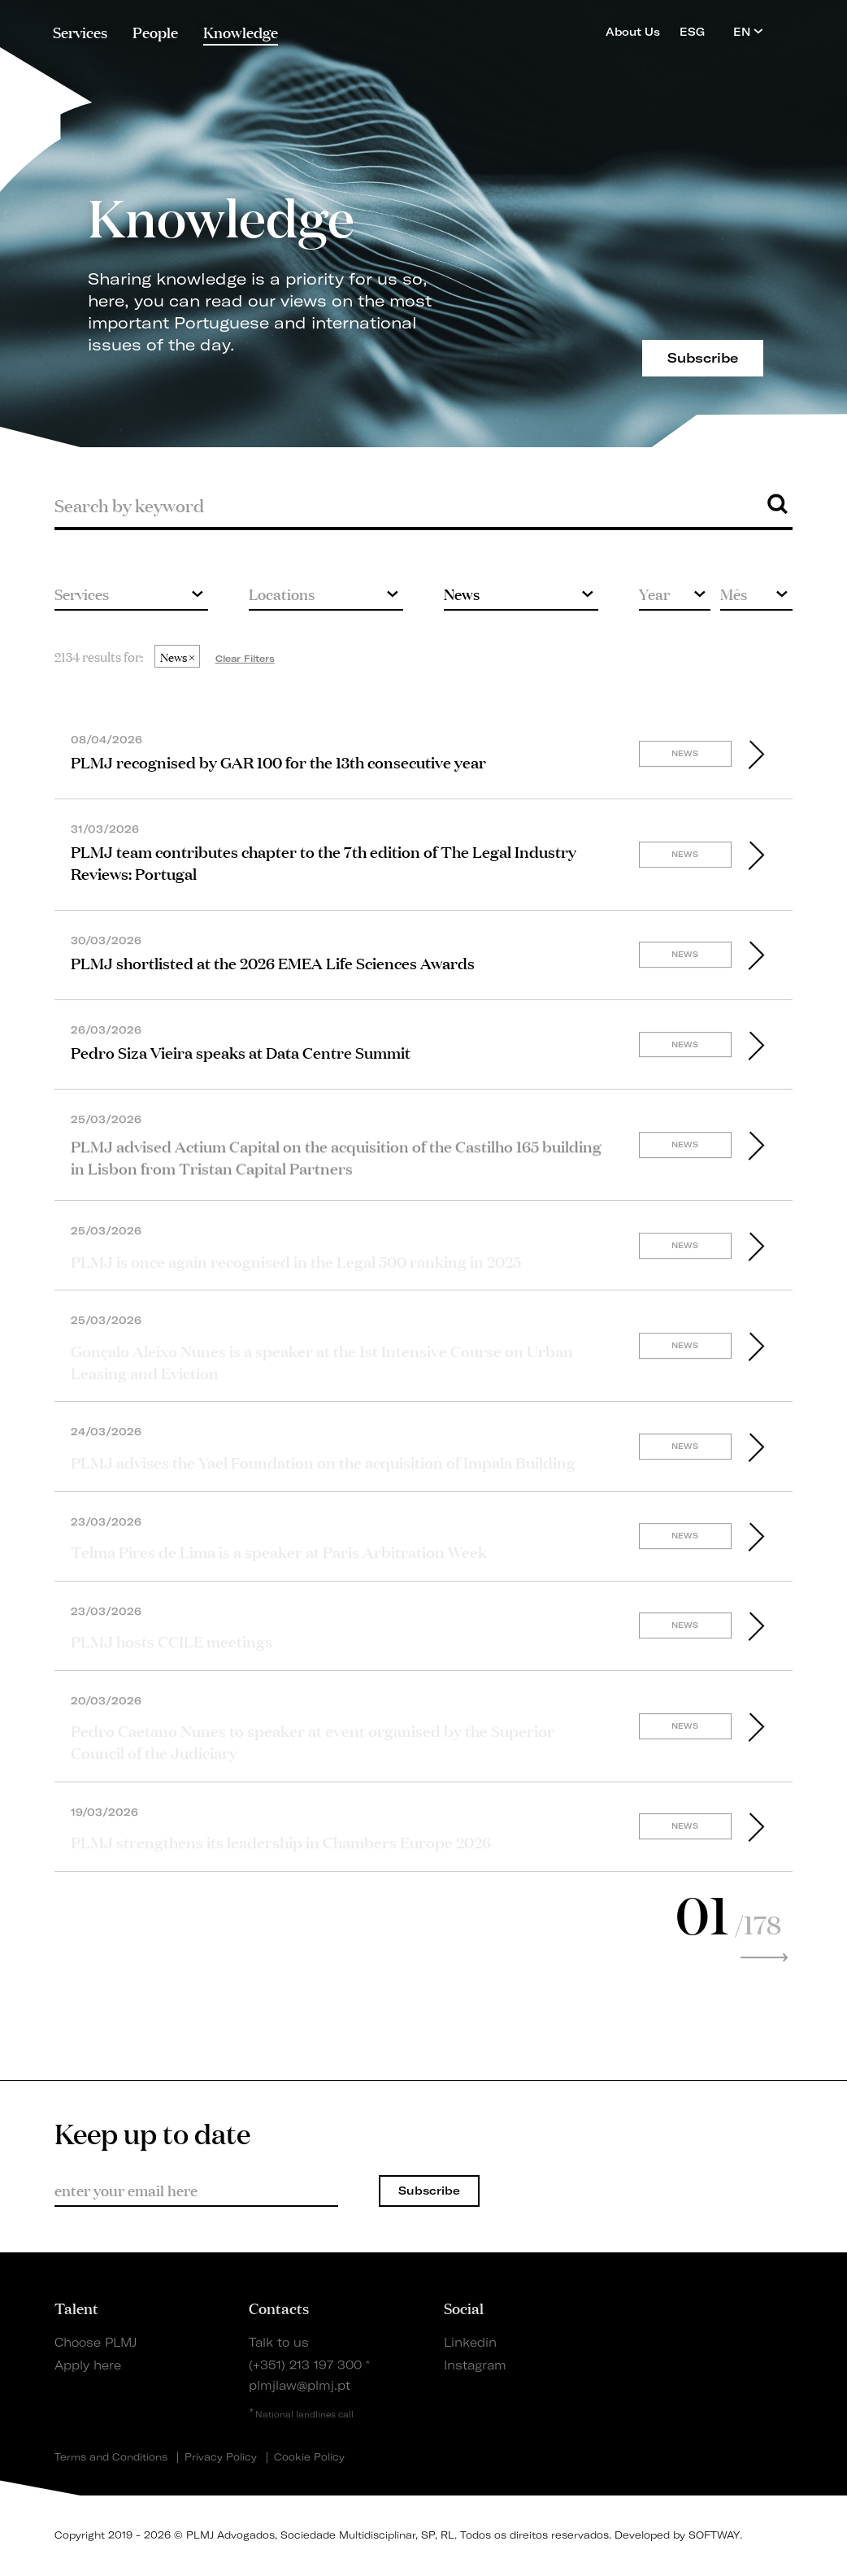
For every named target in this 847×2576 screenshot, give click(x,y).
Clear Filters (245, 658)
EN (748, 31)
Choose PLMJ (95, 2342)
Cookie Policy (309, 2457)
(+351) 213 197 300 (305, 2365)
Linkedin (470, 2342)
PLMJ (424, 27)
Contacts (279, 2307)
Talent (76, 2307)
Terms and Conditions (110, 2457)
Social (464, 2307)
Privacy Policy (221, 2457)
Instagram (475, 2365)
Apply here (87, 2365)
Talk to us (279, 2342)
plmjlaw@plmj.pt (299, 2385)
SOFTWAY (714, 2535)
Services (80, 31)
